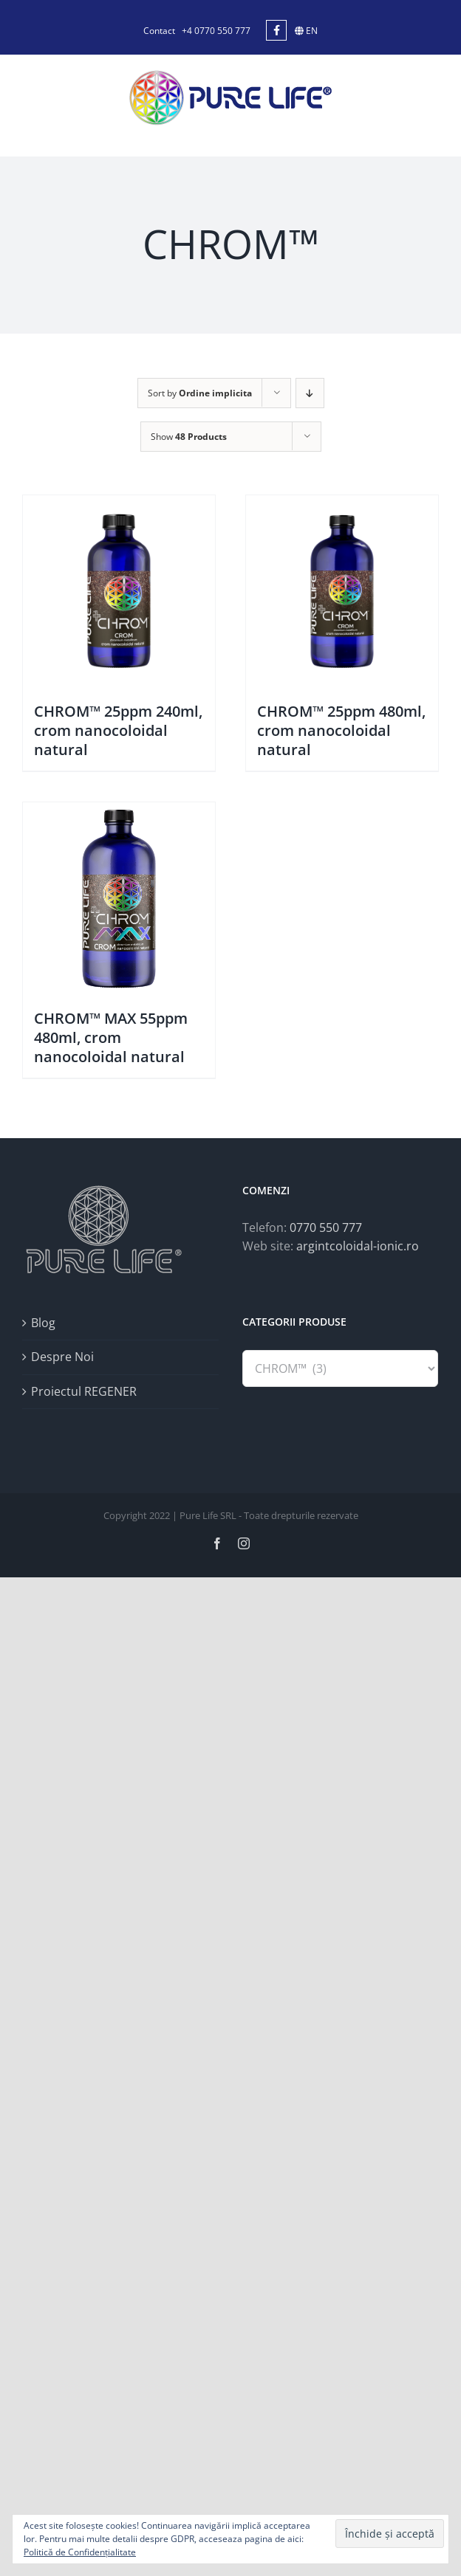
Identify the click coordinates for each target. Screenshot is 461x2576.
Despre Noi (62, 1357)
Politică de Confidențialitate (80, 2552)
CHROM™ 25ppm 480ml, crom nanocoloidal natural (341, 730)
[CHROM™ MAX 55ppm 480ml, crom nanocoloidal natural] (119, 898)
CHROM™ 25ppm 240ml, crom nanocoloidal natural (118, 730)
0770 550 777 (326, 1227)
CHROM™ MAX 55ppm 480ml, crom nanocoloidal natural (111, 1037)
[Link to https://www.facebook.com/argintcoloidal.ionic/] (276, 30)
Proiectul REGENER (84, 1391)
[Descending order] (310, 393)
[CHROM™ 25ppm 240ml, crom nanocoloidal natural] (119, 591)
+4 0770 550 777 (216, 30)
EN (306, 30)
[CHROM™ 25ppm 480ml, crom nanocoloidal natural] (342, 591)
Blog (43, 1323)
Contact (159, 30)
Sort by (200, 393)
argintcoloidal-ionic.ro (357, 1246)
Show (189, 436)
